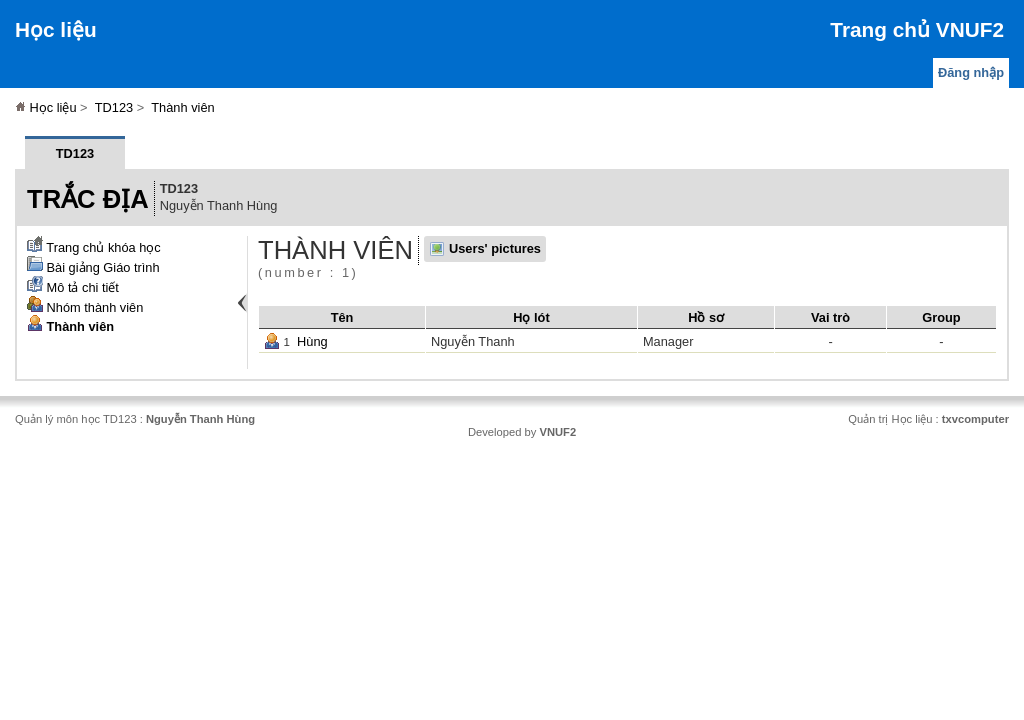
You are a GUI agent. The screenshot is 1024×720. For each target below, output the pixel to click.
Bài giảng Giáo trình (93, 267)
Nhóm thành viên (85, 307)
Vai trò (830, 317)
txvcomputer (975, 419)
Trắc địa (88, 199)
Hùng (312, 341)
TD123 (114, 107)
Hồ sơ (706, 317)
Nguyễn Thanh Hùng (200, 419)
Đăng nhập (971, 72)
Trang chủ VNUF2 (917, 29)
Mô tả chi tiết (73, 287)
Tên (342, 317)
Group (941, 317)
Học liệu (56, 29)
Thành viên (182, 107)
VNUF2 (557, 432)
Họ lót (531, 317)
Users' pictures (495, 248)
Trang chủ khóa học (94, 247)
